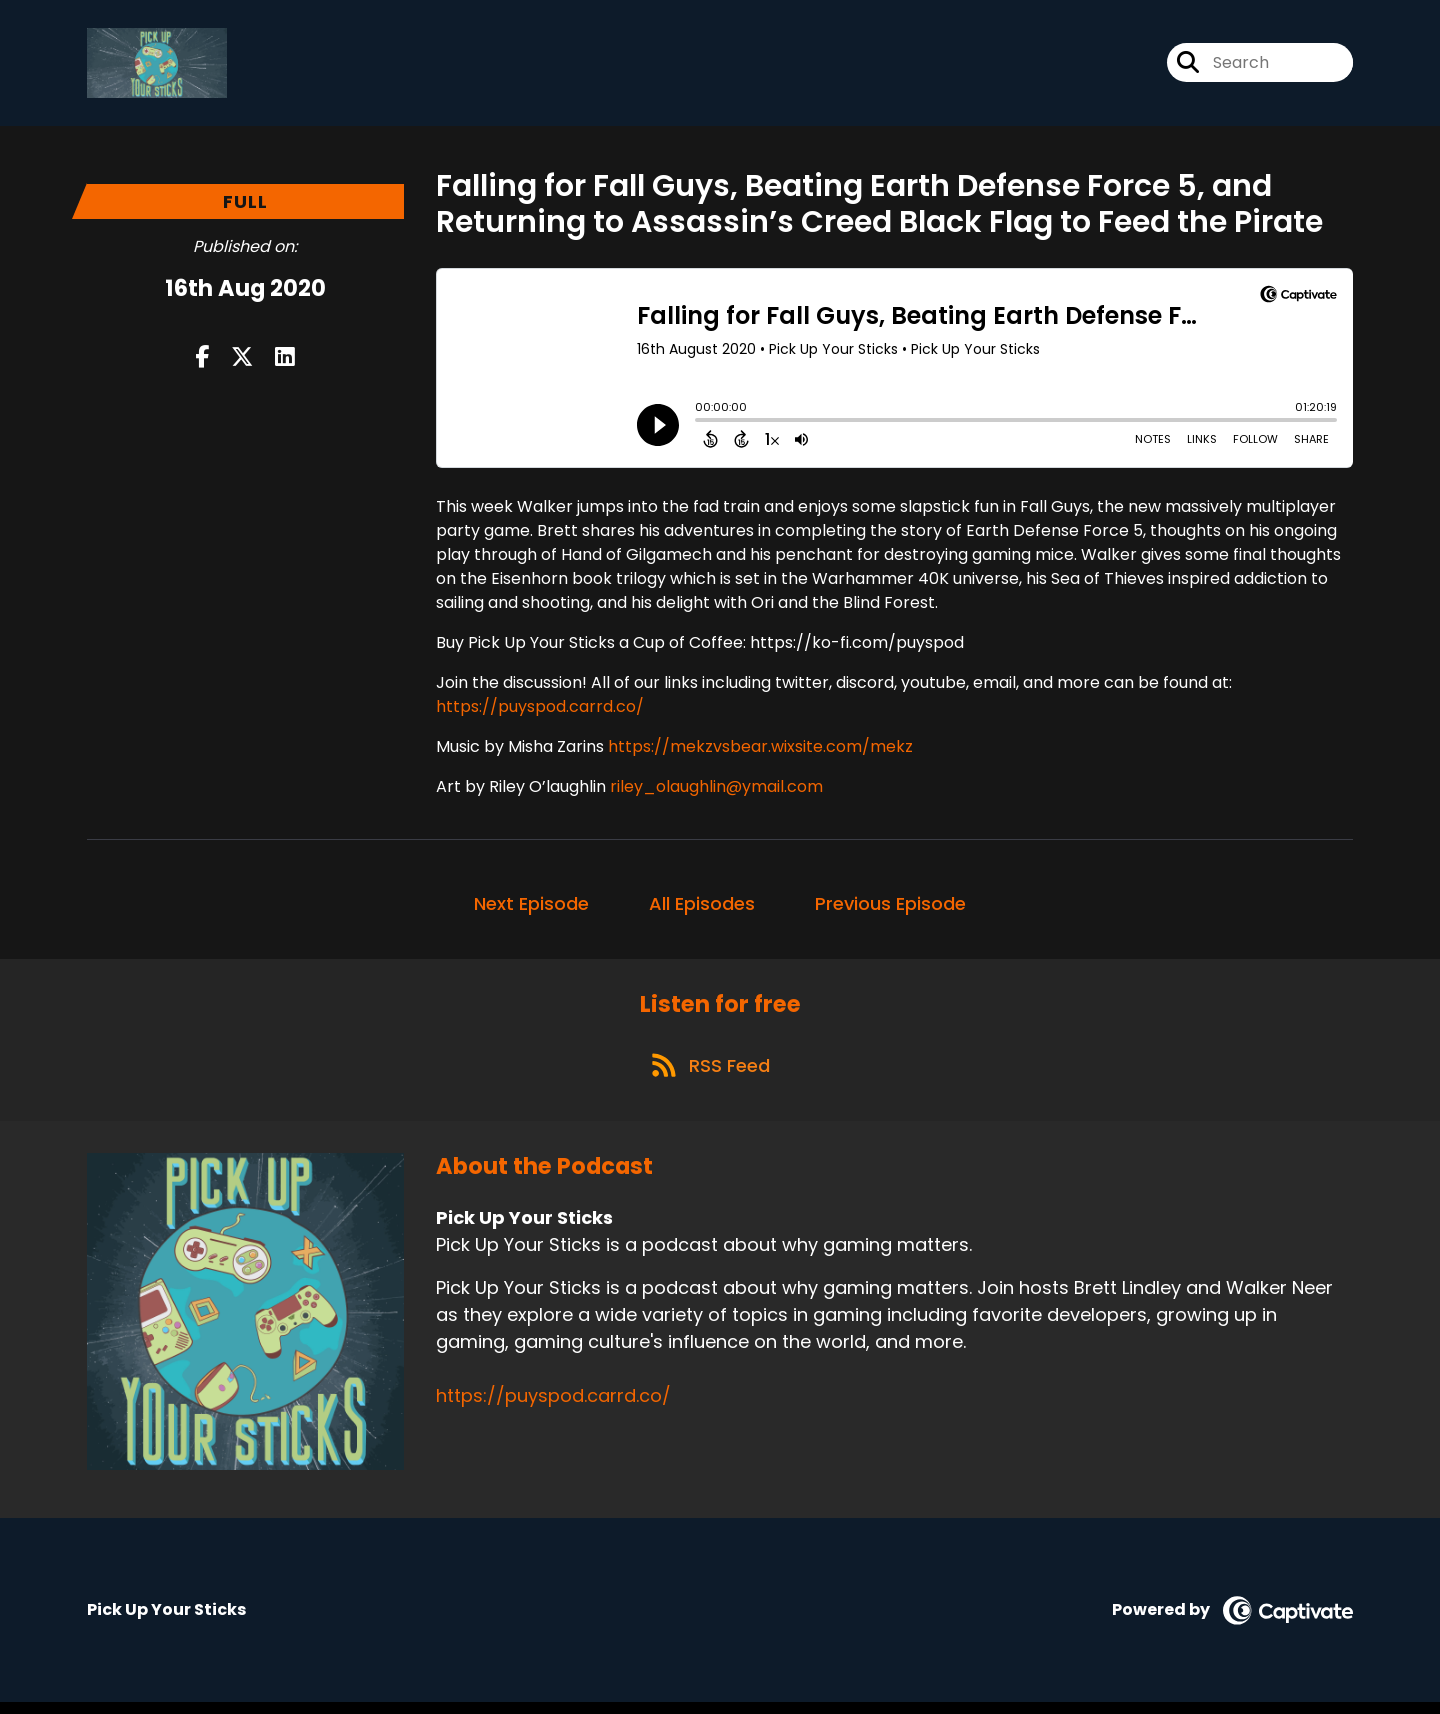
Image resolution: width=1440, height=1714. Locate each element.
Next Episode (531, 907)
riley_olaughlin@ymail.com (716, 790)
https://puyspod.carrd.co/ (540, 710)
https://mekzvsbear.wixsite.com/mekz (760, 750)
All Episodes (702, 907)
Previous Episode (890, 907)
